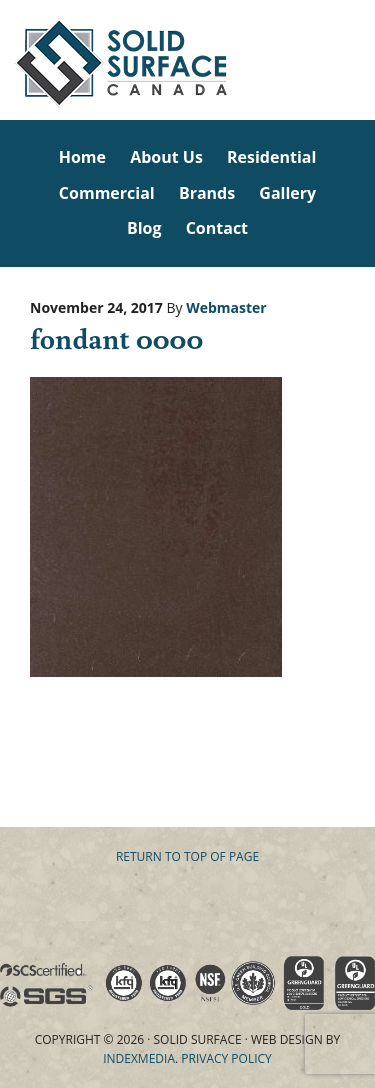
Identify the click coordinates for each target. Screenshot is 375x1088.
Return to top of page (187, 856)
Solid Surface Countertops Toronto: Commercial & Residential (3, 60)
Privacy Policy (226, 1058)
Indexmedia (139, 1058)
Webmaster (226, 307)
